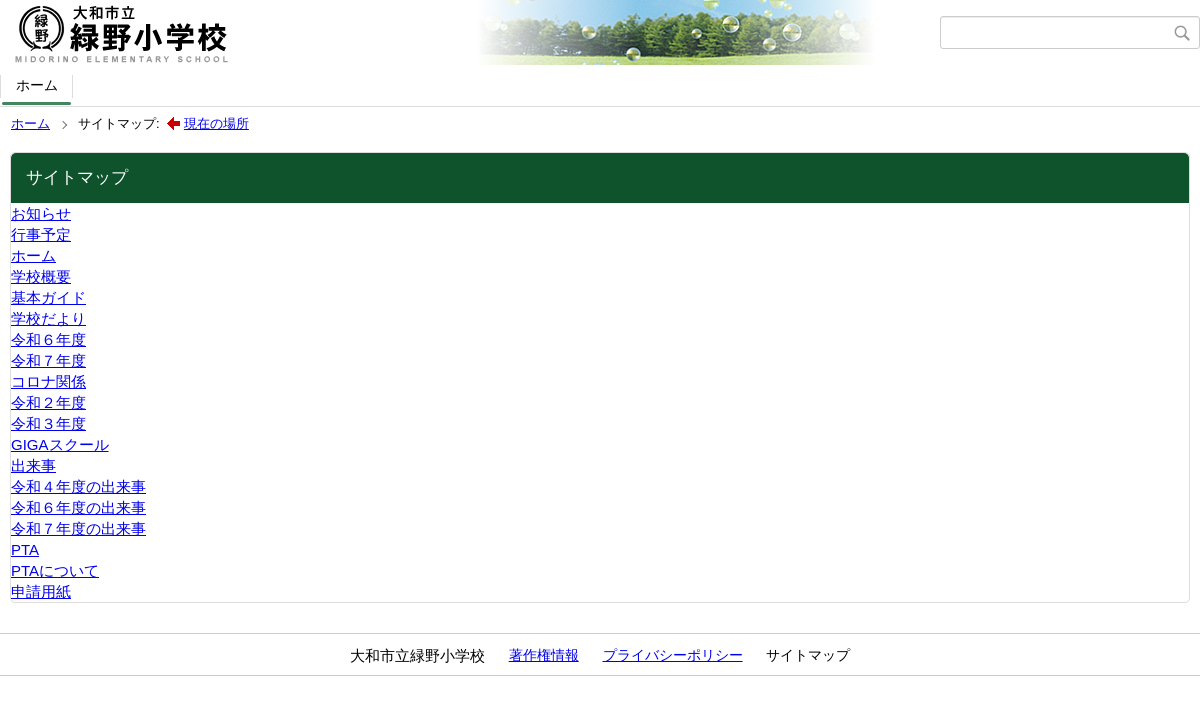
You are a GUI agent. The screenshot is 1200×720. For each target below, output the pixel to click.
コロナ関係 (48, 381)
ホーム (37, 85)
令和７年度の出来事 (78, 528)
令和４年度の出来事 (78, 486)
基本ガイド (48, 297)
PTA (25, 549)
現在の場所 (216, 123)
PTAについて (55, 570)
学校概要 (41, 276)
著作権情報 (544, 655)
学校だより (48, 318)
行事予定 (41, 234)
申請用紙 (41, 591)
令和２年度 (48, 402)
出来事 (33, 465)
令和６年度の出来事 (78, 507)
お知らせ (41, 213)
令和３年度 (48, 423)
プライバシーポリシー (673, 655)
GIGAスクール (60, 444)
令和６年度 (48, 339)
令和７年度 (48, 360)
